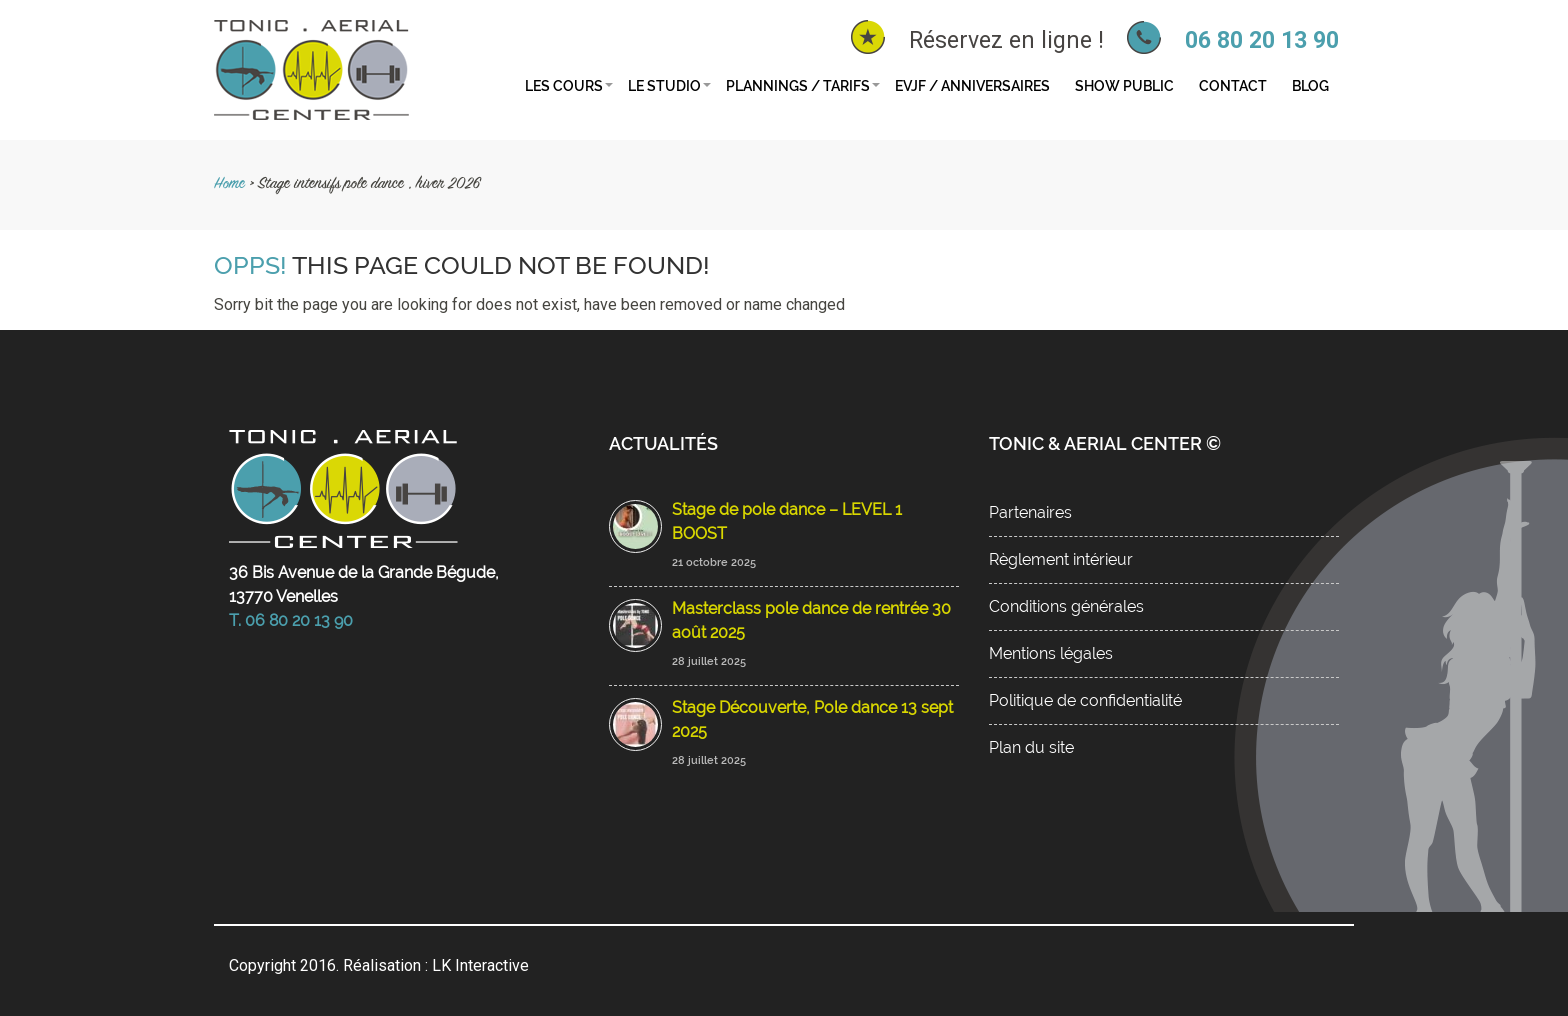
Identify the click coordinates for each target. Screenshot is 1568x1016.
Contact (1233, 86)
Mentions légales (1051, 653)
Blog (1310, 86)
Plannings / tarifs (798, 86)
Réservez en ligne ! (1006, 40)
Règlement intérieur (1061, 559)
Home (229, 185)
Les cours (564, 86)
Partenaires (1030, 512)
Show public (1124, 86)
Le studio (664, 86)
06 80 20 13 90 (1262, 40)
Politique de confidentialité (1085, 700)
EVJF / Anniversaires (972, 86)
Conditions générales (1066, 606)
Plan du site (1031, 747)
